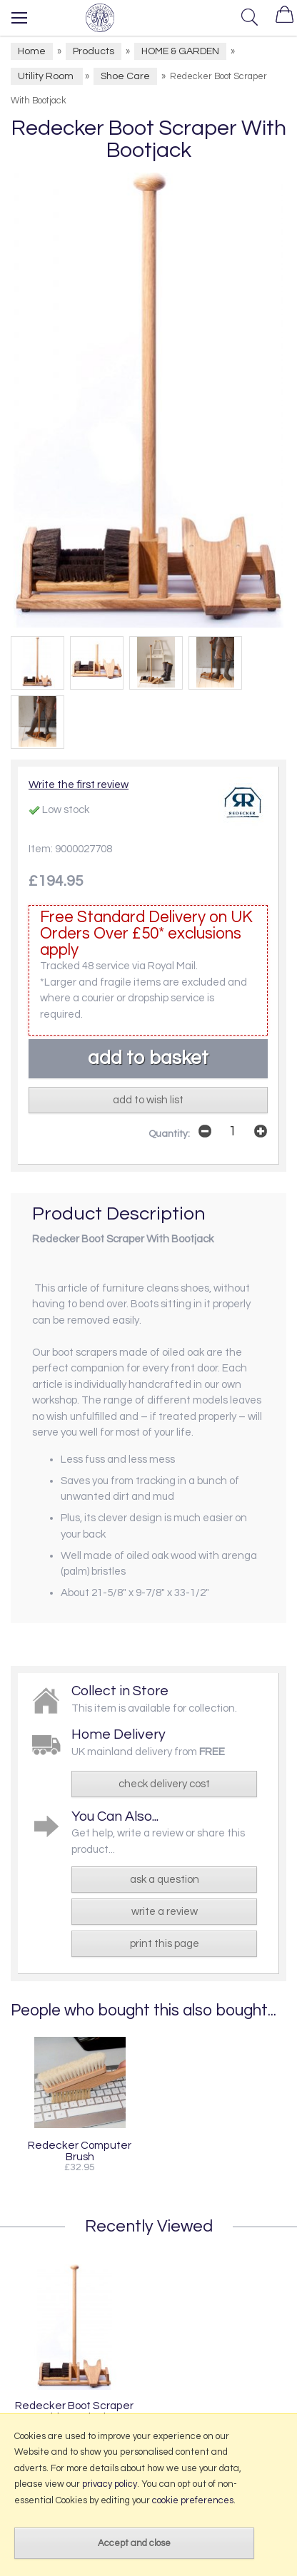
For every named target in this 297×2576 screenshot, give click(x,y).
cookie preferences (192, 2500)
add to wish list (148, 1100)
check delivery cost (164, 1784)
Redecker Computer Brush (79, 2151)
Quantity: (169, 1134)
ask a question (164, 1879)
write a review (164, 1911)
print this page (164, 1943)
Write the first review (79, 785)
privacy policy (109, 2484)
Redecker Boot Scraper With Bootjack (74, 2411)
